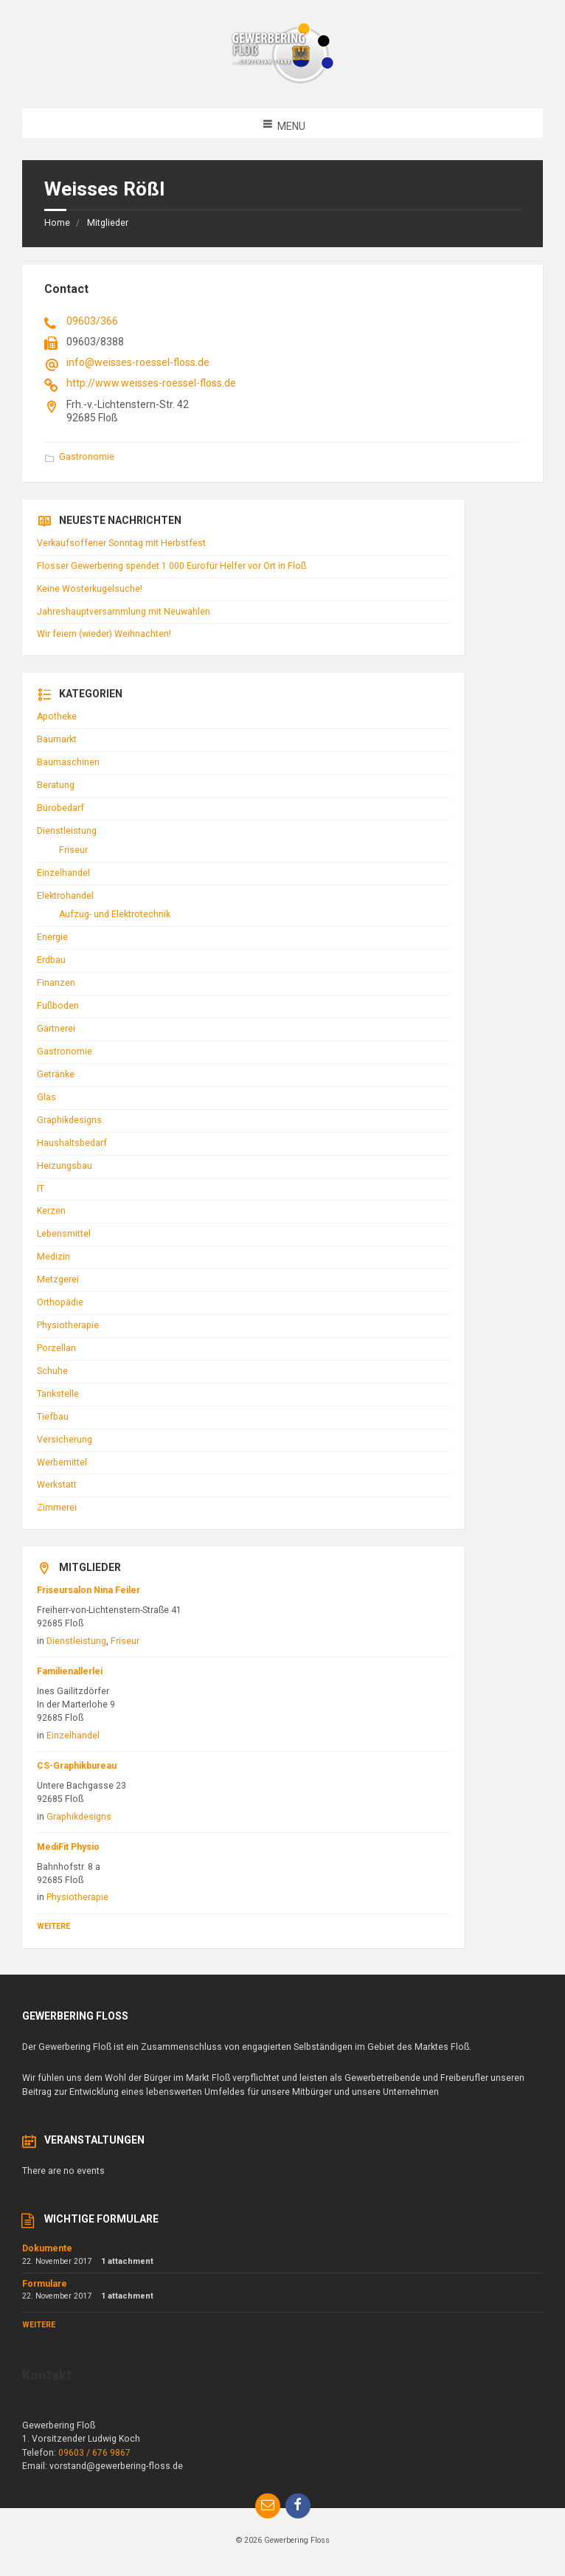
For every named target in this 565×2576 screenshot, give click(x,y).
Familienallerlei (70, 1671)
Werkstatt (57, 1484)
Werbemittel (62, 1462)
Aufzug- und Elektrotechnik (114, 914)
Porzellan (56, 1348)
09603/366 (92, 321)
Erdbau (51, 960)
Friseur (73, 850)
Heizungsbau (64, 1166)
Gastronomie (86, 457)
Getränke (55, 1074)
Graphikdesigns (69, 1120)
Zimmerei (57, 1507)
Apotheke (57, 716)
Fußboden (58, 1006)
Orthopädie (60, 1302)
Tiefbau (53, 1417)
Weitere (53, 1926)
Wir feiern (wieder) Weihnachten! (104, 634)
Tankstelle (58, 1394)
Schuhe (52, 1371)
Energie (52, 937)
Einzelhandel (63, 873)
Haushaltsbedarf (72, 1143)
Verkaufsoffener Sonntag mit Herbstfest (121, 543)
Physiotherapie (68, 1325)
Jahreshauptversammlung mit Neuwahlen (123, 612)
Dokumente (47, 2248)
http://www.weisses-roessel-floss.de (151, 383)
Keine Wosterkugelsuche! (89, 589)
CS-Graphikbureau (77, 1766)
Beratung (55, 785)
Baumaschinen (68, 762)
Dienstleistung (67, 831)
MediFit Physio (68, 1847)
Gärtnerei (56, 1028)
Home (57, 223)
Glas (46, 1097)
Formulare (44, 2284)
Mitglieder (107, 223)
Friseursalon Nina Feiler (88, 1590)
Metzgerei (58, 1279)
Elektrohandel (65, 896)
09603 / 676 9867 (94, 2453)
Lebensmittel (64, 1234)
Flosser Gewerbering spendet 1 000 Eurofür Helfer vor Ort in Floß (171, 566)
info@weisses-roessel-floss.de (137, 362)
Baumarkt (57, 739)
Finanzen (56, 983)
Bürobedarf (60, 808)
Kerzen (51, 1211)
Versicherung (64, 1439)
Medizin (53, 1256)
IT (40, 1189)
